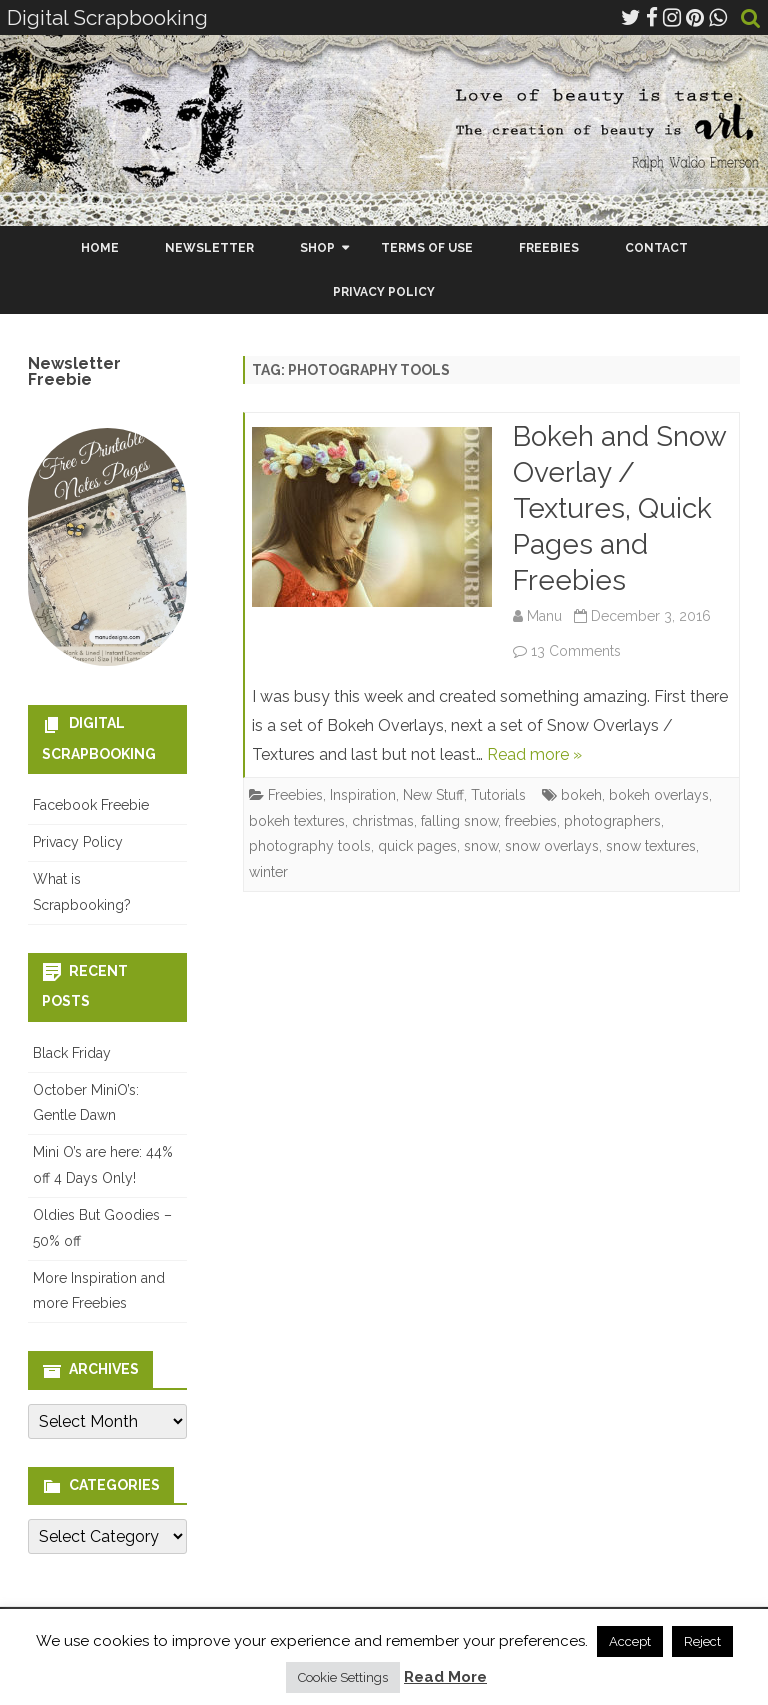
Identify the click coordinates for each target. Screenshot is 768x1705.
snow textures (651, 846)
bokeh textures (297, 821)
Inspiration (363, 795)
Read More (445, 1677)
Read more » (534, 754)
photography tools (310, 846)
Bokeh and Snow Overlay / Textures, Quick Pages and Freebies (619, 508)
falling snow (459, 821)
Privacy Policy (384, 292)
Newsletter (209, 248)
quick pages (417, 846)
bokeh (581, 795)
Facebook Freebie (91, 805)
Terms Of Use (427, 248)
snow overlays (552, 846)
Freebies (549, 248)
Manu (544, 616)
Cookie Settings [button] (343, 1677)
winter (268, 872)
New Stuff (433, 795)
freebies (531, 821)
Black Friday (72, 1053)
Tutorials (498, 795)
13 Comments (576, 651)
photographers (612, 821)
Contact (656, 248)
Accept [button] (630, 1641)
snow (481, 846)
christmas (383, 821)
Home (100, 248)
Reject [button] (702, 1641)
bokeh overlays (659, 795)
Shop (317, 248)
